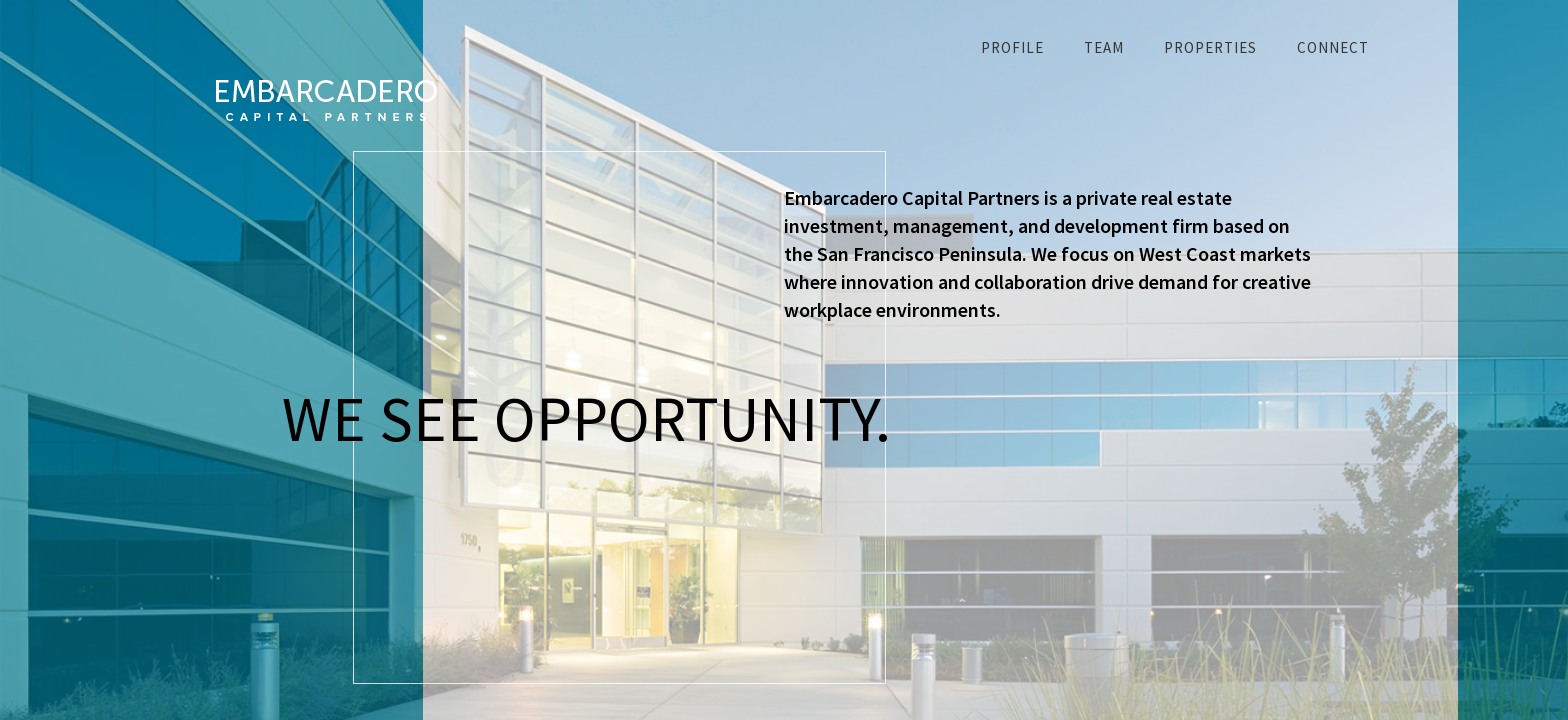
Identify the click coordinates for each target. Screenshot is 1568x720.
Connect (1333, 47)
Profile (1012, 47)
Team (1104, 47)
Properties (1210, 47)
